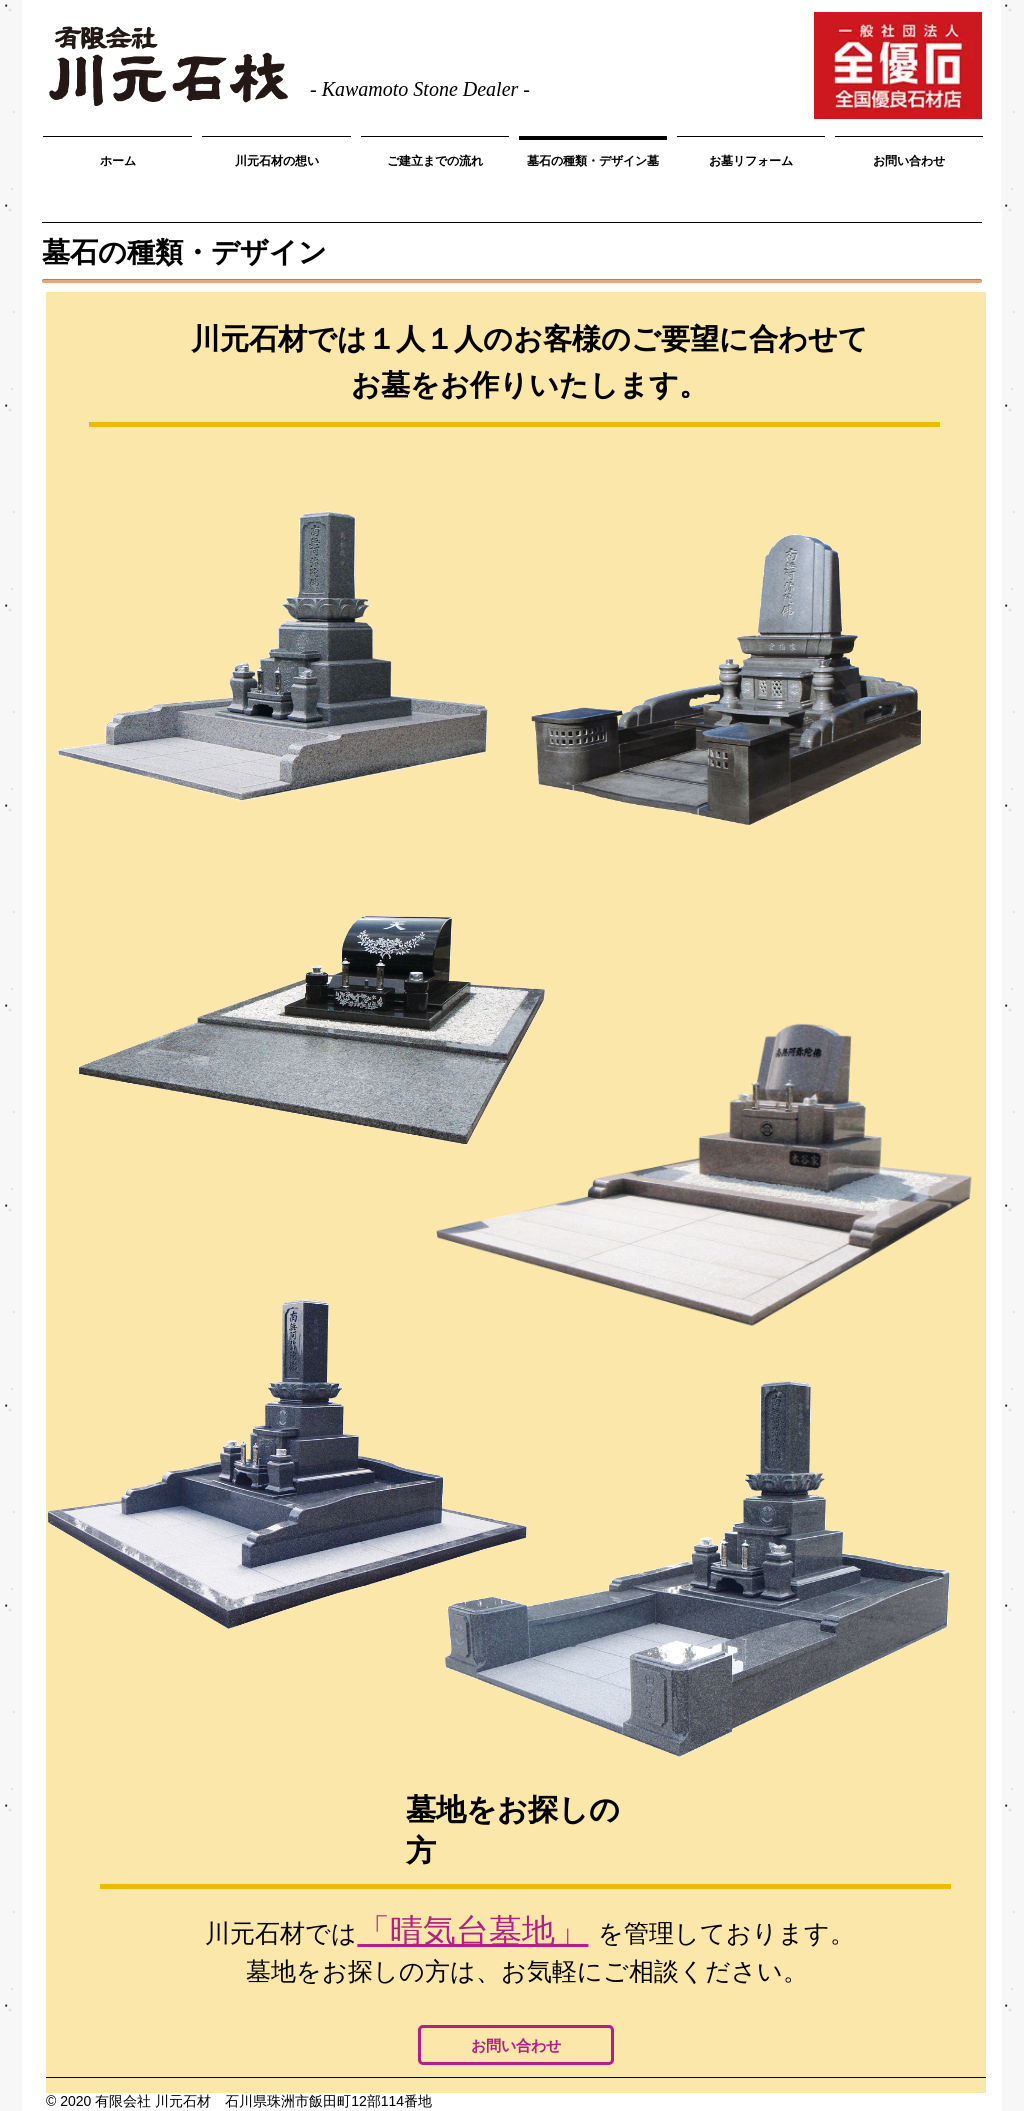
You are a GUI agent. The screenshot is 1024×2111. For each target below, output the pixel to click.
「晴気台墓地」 (472, 1930)
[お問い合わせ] (516, 2045)
